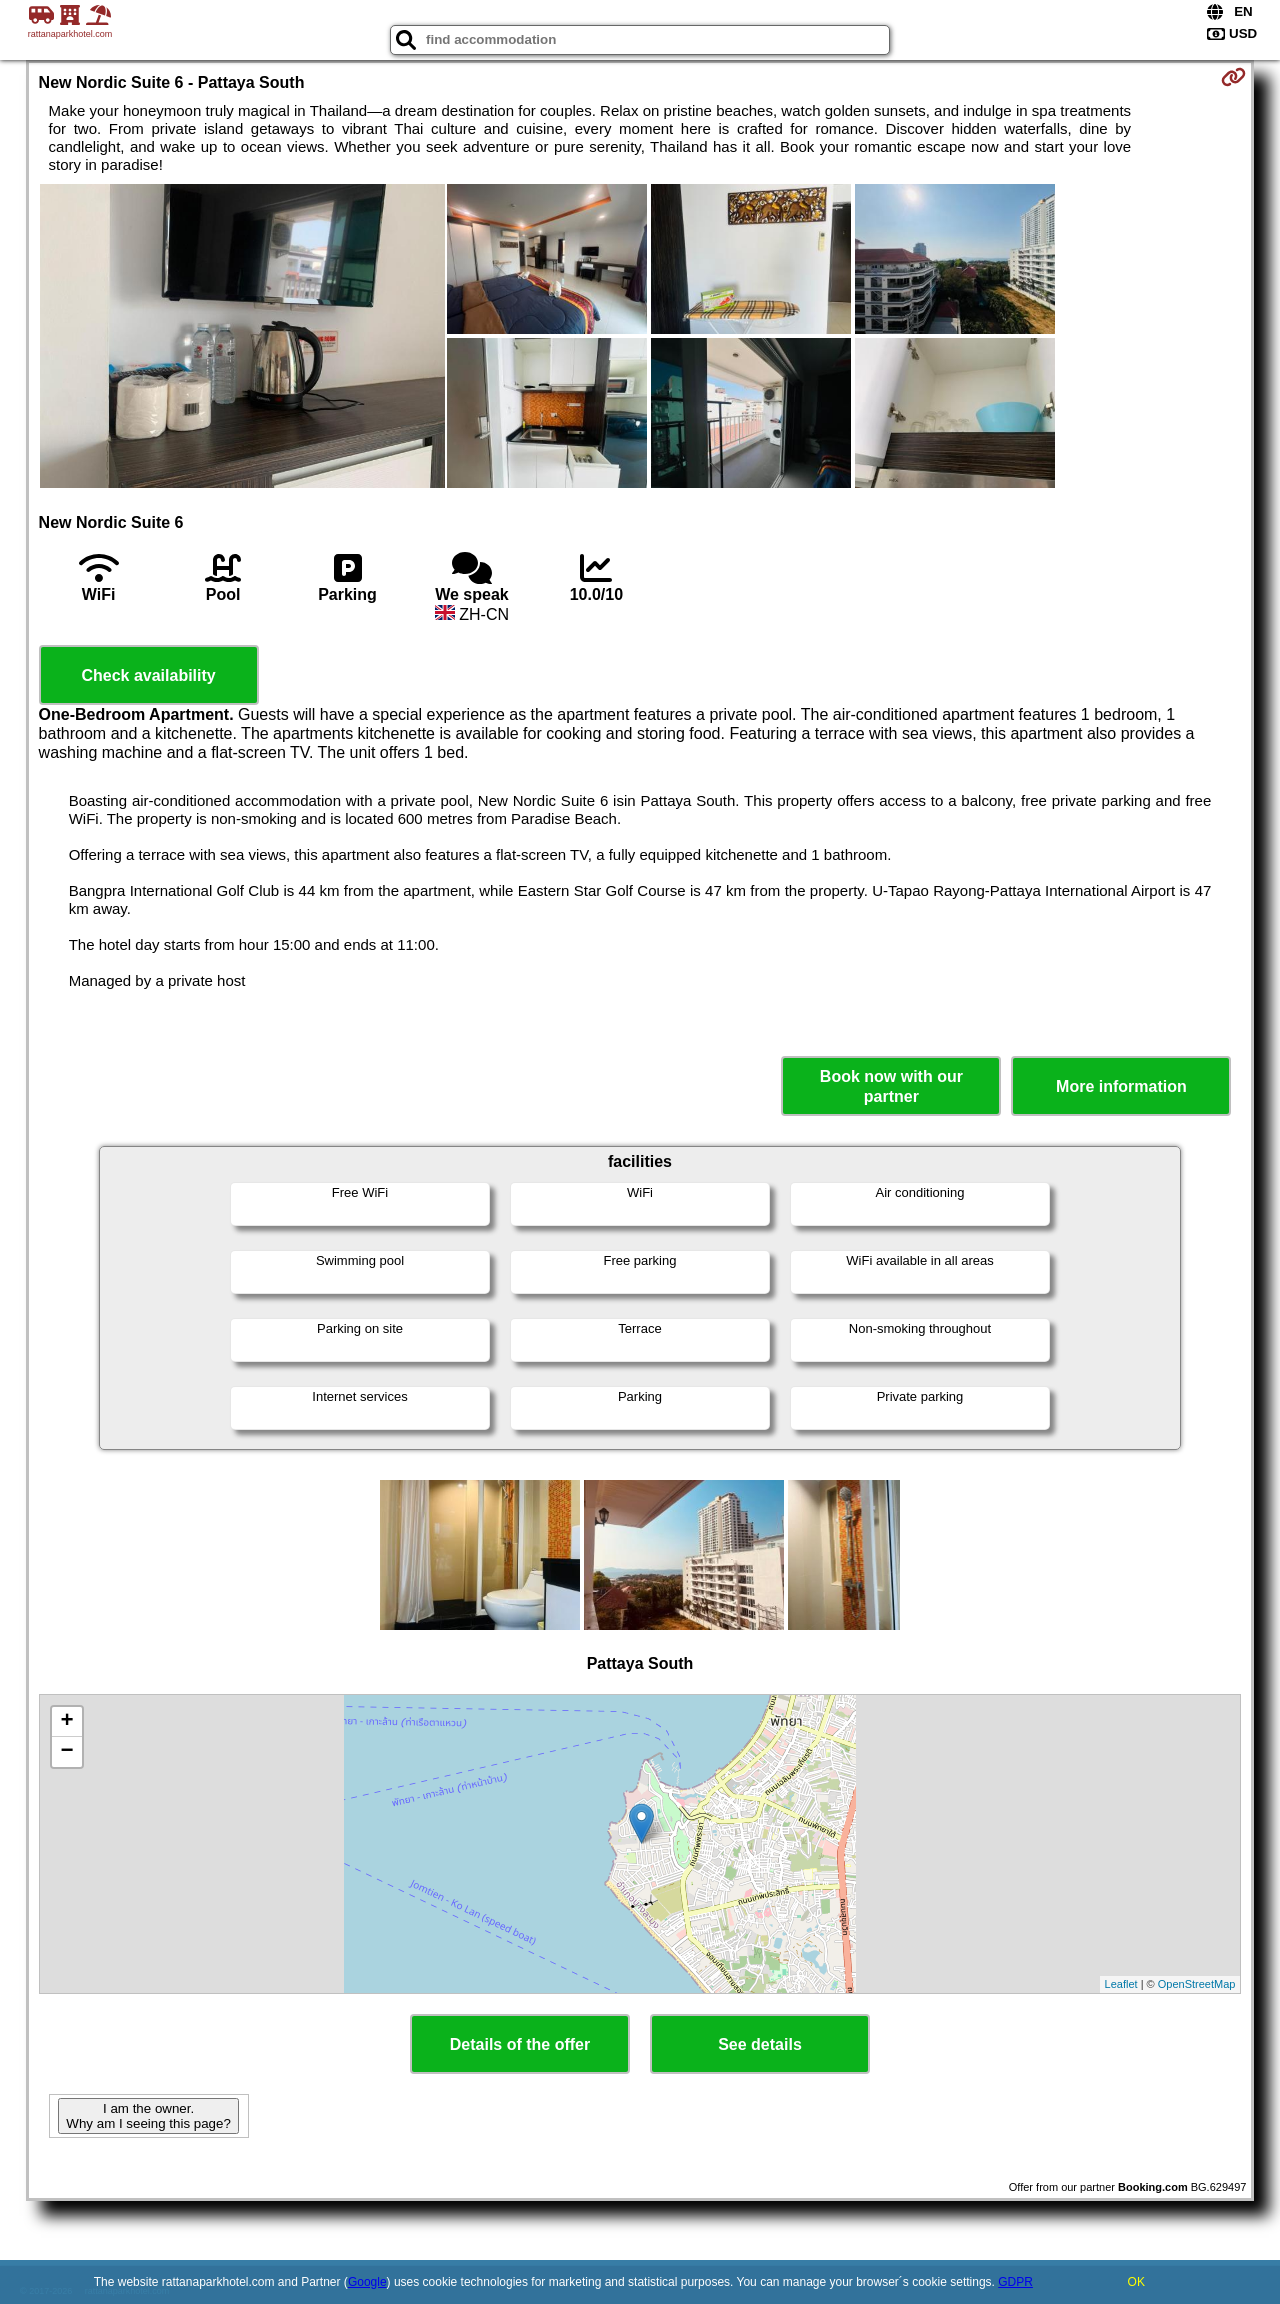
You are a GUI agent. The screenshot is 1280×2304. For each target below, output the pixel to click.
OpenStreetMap (1197, 1984)
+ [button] (66, 1722)
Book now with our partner (891, 1086)
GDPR (1015, 2282)
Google (367, 2282)
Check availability (148, 675)
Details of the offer (520, 2044)
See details (760, 2044)
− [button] (66, 1752)
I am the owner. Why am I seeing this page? (148, 2116)
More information (1121, 1086)
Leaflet (1121, 1984)
